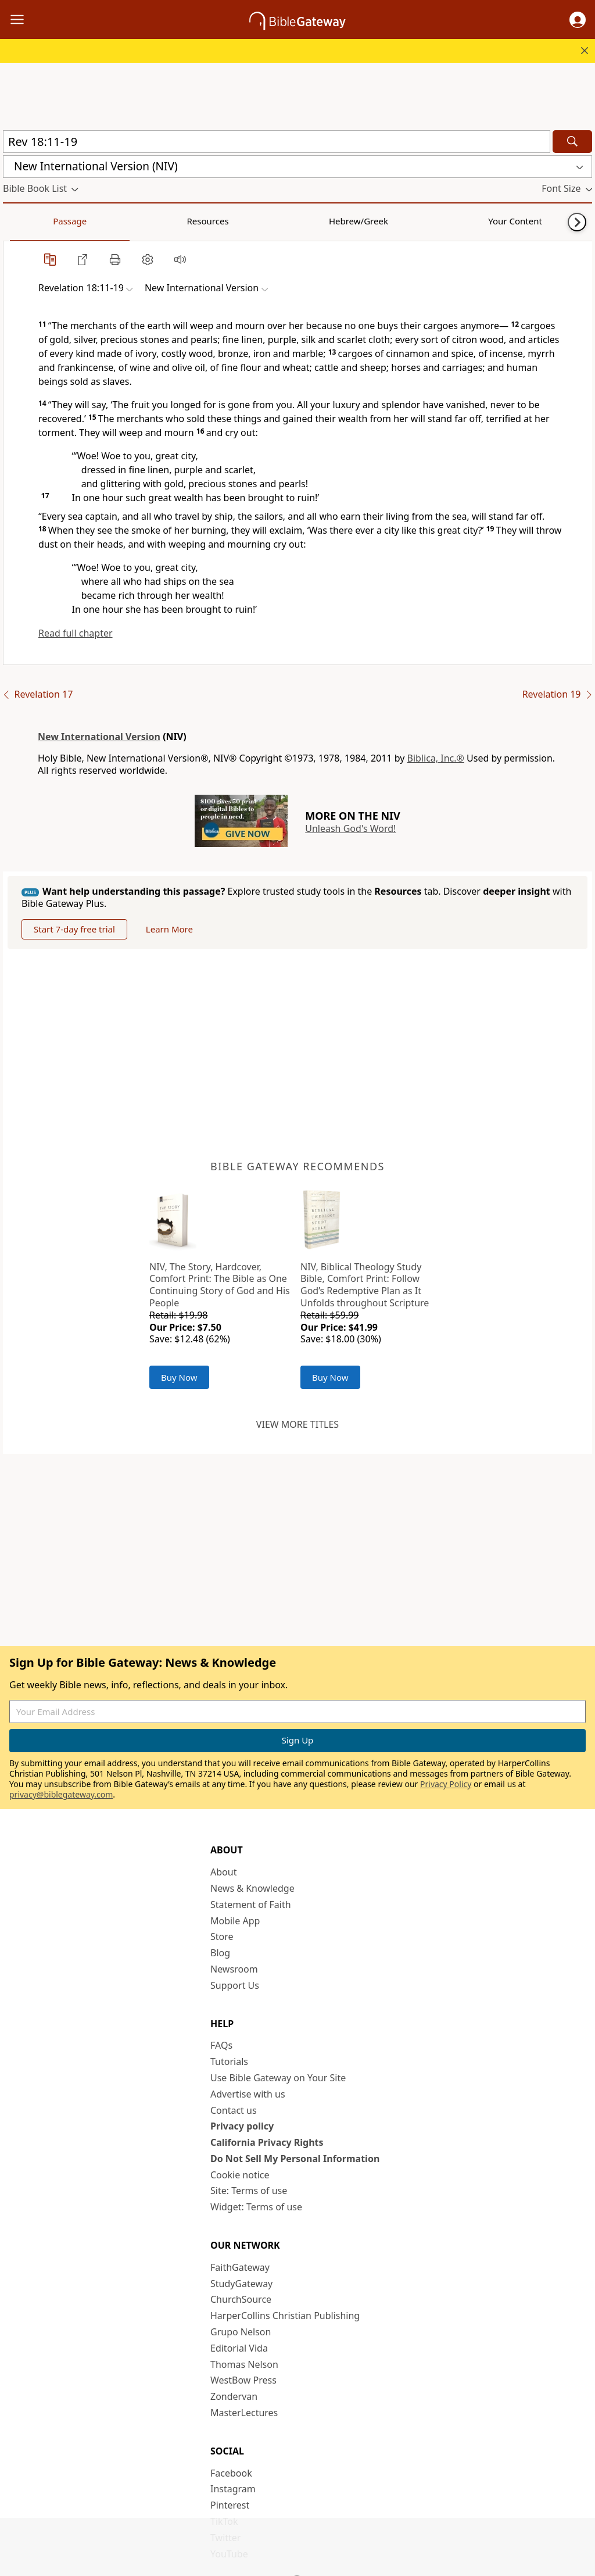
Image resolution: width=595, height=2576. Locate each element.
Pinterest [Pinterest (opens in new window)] (229, 2505)
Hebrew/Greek (154, 221)
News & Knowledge (252, 1888)
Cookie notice (240, 2174)
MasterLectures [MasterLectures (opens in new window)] (244, 2412)
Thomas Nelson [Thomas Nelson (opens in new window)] (244, 2364)
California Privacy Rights (267, 2142)
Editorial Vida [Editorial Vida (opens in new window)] (239, 2348)
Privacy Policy (445, 1783)
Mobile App (235, 1920)
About (223, 1872)
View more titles (297, 1424)
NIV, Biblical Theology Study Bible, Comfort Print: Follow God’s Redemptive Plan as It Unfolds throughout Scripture (364, 1284)
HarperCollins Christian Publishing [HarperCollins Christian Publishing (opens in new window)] (285, 2315)
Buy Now (179, 1377)
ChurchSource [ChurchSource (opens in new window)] (240, 2299)
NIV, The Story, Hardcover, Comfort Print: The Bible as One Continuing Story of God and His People (219, 1284)
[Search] (572, 141)
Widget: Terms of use (256, 2206)
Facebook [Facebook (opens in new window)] (231, 2473)
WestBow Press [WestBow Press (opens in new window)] (243, 2380)
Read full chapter (75, 633)
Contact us (233, 2110)
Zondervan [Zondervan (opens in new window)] (233, 2396)
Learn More (169, 929)
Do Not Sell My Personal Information (294, 2158)
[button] (577, 20)
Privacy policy (242, 2126)
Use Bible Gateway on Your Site (278, 2077)
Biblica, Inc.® (435, 758)
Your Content (230, 221)
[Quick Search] (276, 141)
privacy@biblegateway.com (61, 1794)
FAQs (221, 2045)
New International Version (99, 736)
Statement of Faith (250, 1904)
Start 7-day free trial (74, 929)
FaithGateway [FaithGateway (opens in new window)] (240, 2267)
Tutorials (229, 2061)
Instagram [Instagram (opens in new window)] (233, 2488)
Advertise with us (247, 2094)
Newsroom (234, 1969)
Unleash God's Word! (350, 828)
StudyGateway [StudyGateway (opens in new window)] (241, 2283)
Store (222, 1936)
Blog (220, 1952)
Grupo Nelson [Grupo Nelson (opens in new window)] (240, 2331)
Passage (29, 221)
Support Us (234, 1985)
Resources (85, 221)
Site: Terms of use (248, 2190)
